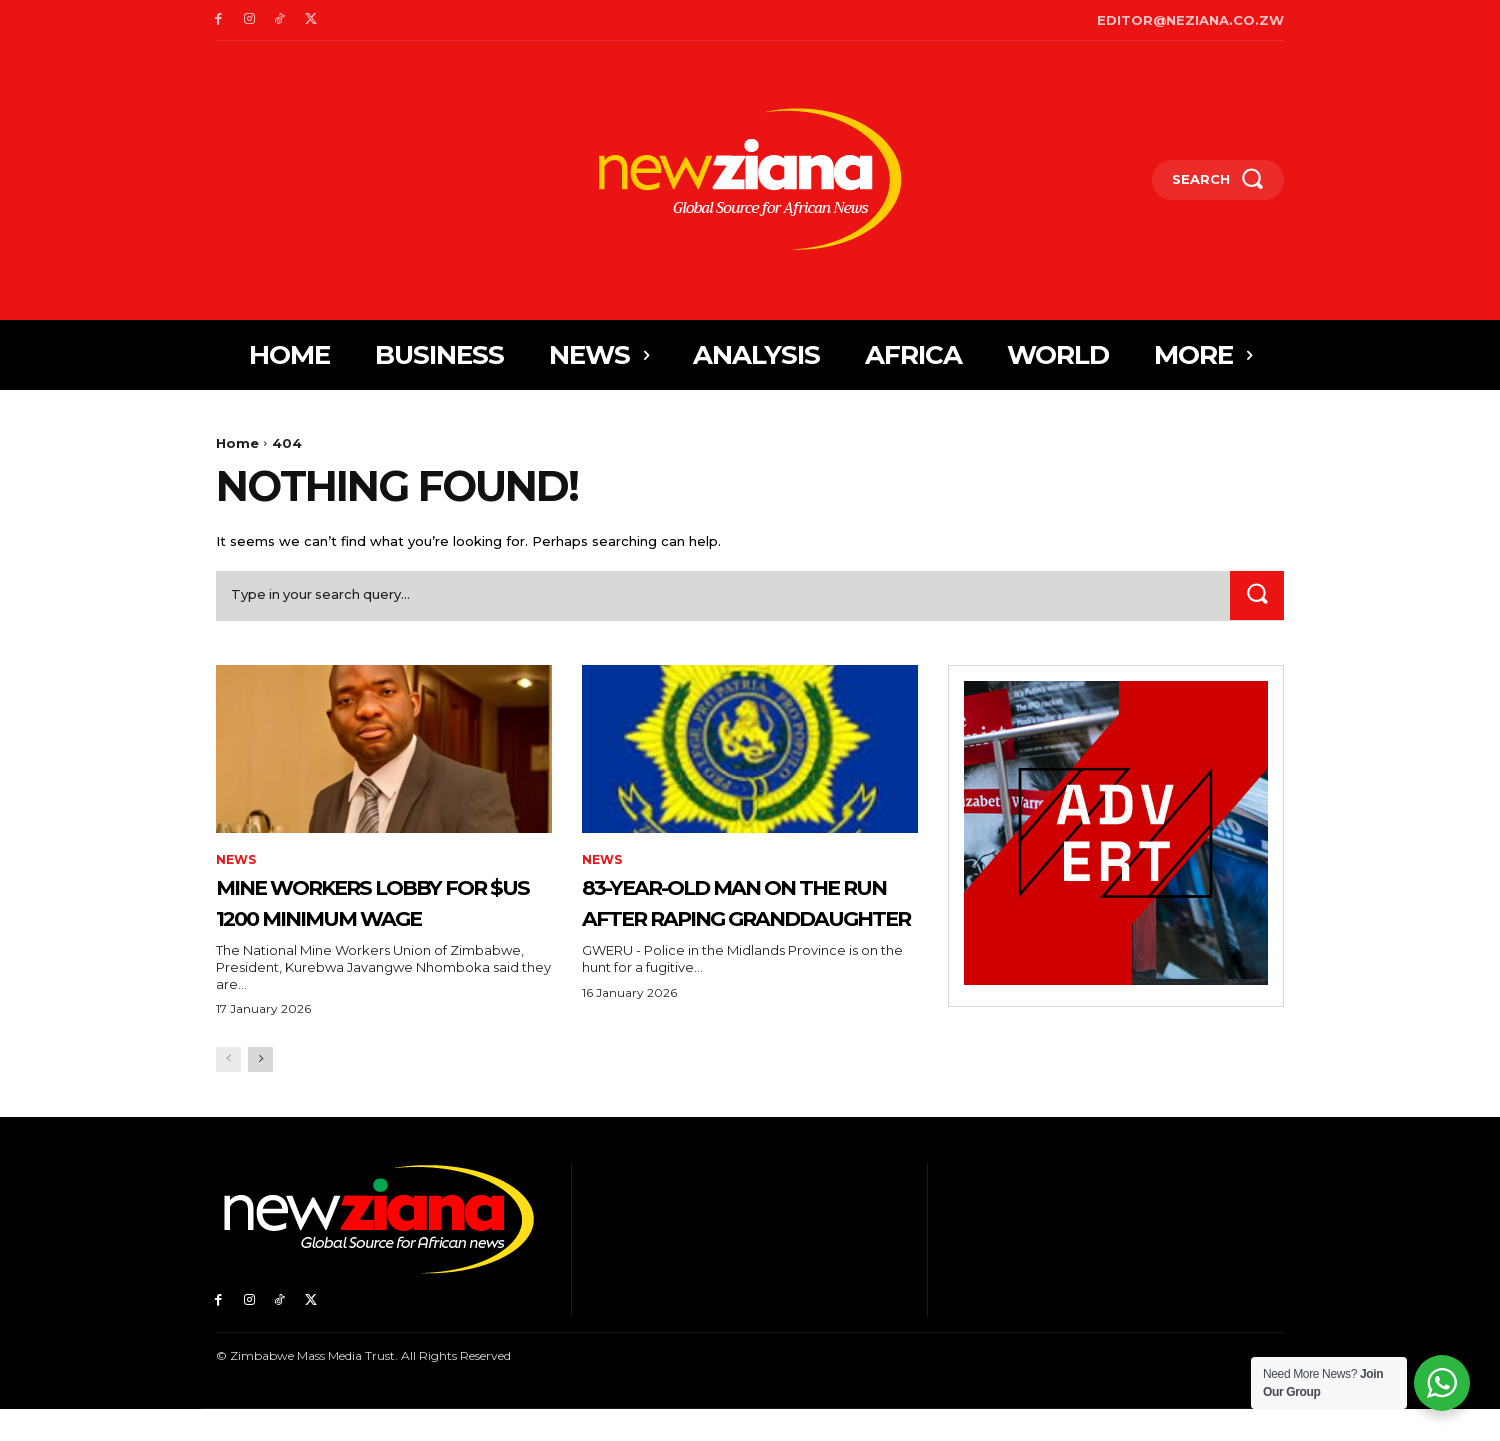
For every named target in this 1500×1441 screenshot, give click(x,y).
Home (237, 443)
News (236, 861)
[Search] (1257, 595)
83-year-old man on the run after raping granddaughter (740, 917)
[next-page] (260, 1091)
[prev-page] (228, 1091)
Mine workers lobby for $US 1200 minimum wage (371, 917)
